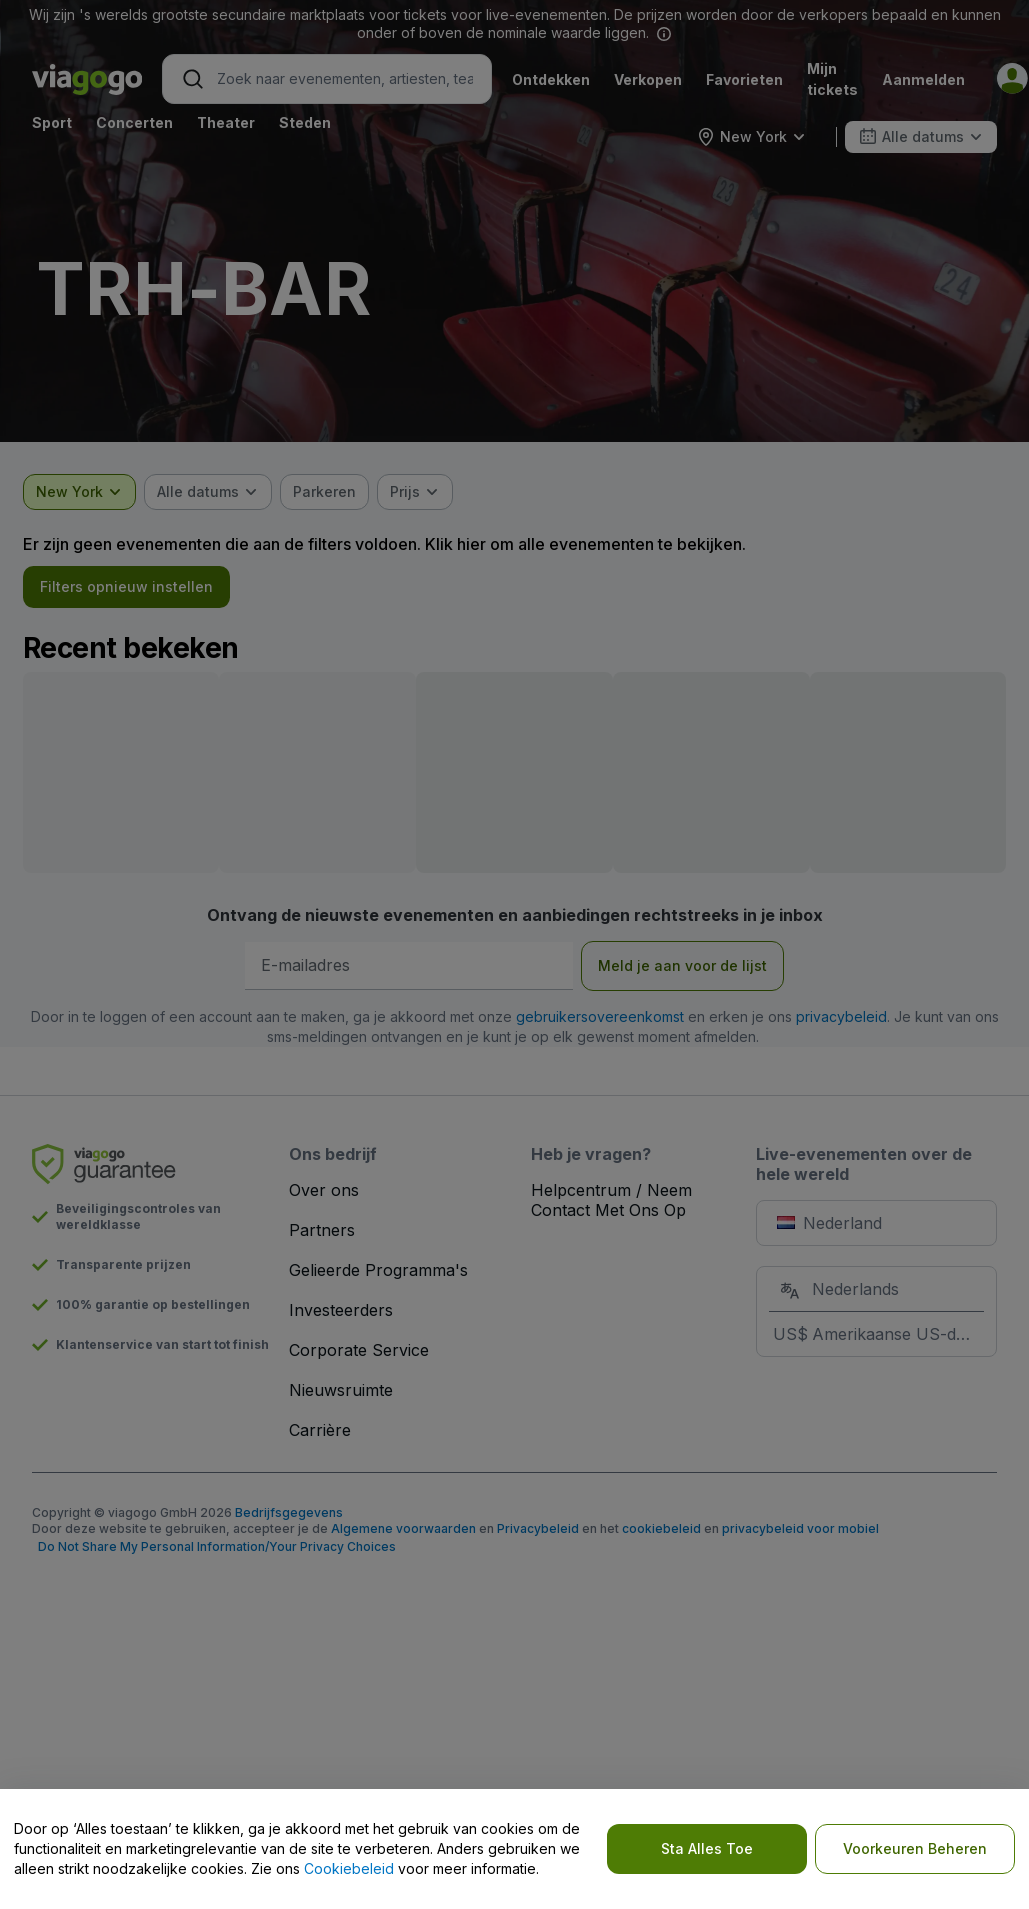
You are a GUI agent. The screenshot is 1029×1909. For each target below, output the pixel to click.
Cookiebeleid (349, 1868)
